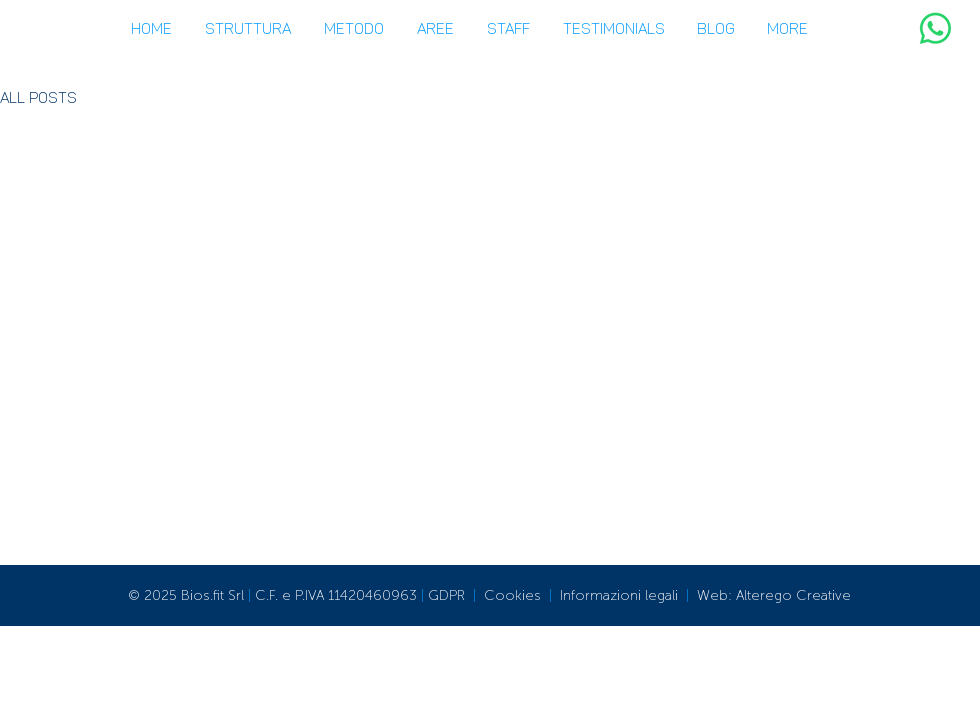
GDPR (446, 595)
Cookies (512, 595)
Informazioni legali (619, 595)
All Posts (38, 98)
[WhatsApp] (935, 28)
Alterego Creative (793, 595)
